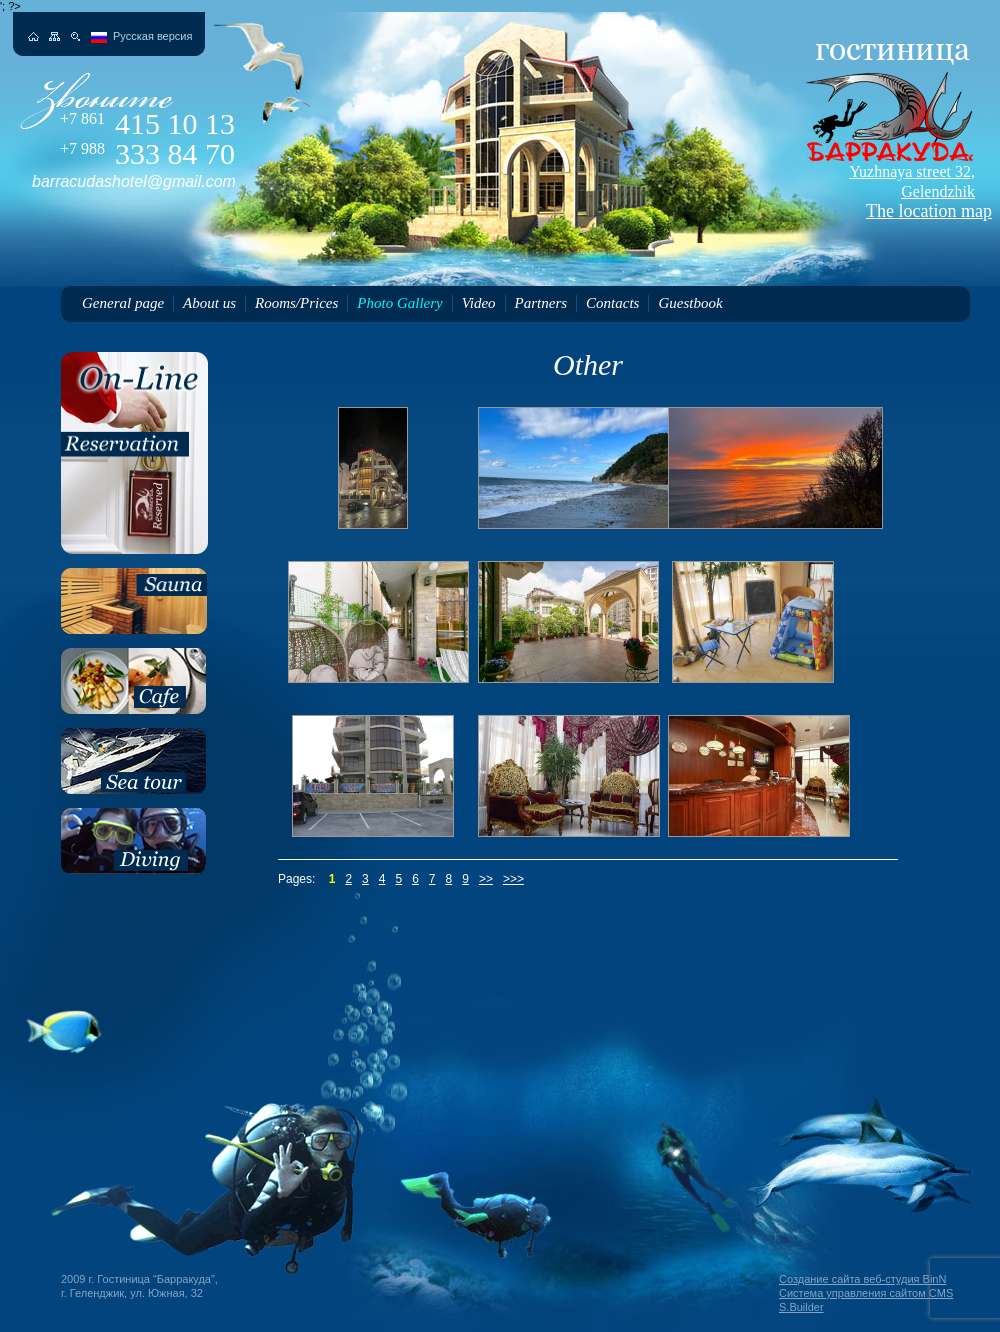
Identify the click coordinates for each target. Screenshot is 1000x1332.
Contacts (612, 303)
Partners (541, 303)
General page (123, 303)
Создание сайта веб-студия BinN (862, 1279)
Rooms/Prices (296, 303)
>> (486, 879)
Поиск (75, 36)
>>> (513, 879)
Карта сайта (54, 36)
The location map (886, 192)
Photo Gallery (399, 303)
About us (209, 303)
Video (479, 303)
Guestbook (690, 303)
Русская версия (152, 36)
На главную (33, 36)
